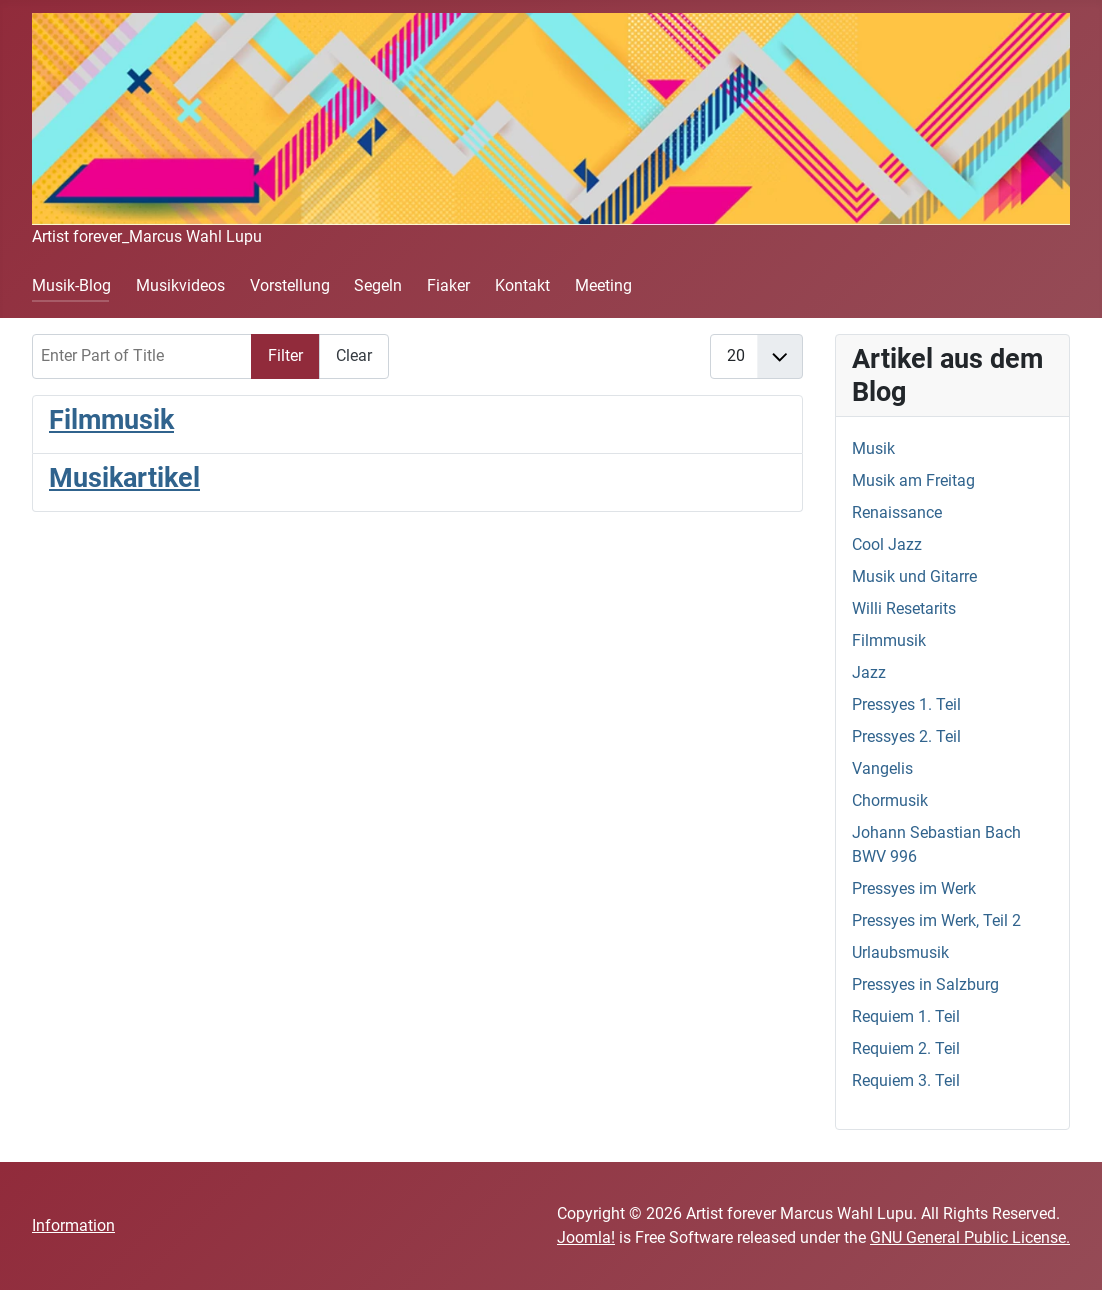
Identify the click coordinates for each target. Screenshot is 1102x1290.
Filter (285, 355)
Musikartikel (124, 478)
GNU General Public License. (970, 1237)
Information (73, 1225)
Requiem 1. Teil (906, 1016)
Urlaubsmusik (900, 952)
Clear (354, 355)
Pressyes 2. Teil (906, 736)
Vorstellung (290, 285)
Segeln (378, 285)
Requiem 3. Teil (906, 1080)
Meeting (603, 285)
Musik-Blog (71, 285)
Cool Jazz (887, 544)
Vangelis (882, 768)
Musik (873, 448)
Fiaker (448, 285)
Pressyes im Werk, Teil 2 (936, 920)
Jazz (869, 672)
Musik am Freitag (913, 480)
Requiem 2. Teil (906, 1048)
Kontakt (522, 285)
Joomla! (586, 1237)
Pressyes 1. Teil (906, 704)
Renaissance (897, 512)
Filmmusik (111, 420)
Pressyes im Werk (914, 888)
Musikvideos (180, 285)
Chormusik (890, 800)
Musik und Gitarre (914, 576)
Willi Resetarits (904, 608)
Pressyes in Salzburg (925, 984)
